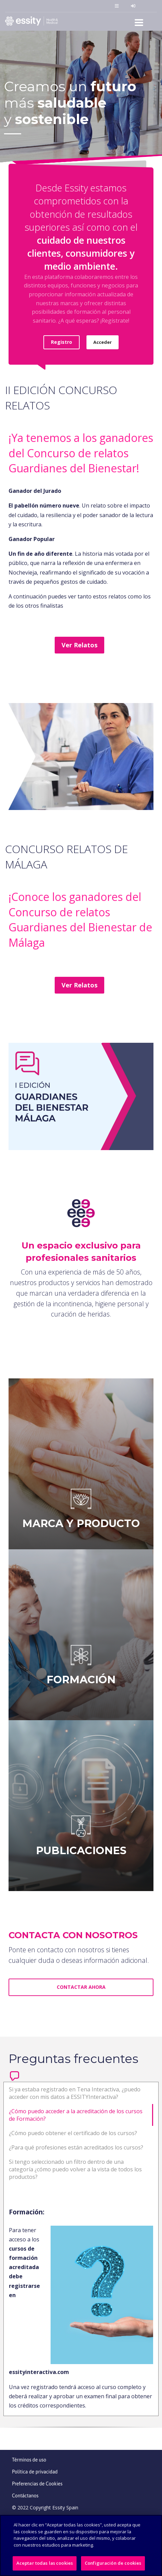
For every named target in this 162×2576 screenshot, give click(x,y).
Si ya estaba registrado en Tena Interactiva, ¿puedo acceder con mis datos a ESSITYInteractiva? (74, 2093)
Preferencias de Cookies (37, 2483)
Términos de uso (29, 2460)
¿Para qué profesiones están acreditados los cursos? (76, 2147)
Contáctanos (25, 2495)
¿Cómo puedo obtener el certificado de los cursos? (73, 2133)
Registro (61, 342)
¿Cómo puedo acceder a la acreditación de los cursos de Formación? (76, 2114)
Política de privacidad (35, 2471)
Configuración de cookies (113, 2563)
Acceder (102, 342)
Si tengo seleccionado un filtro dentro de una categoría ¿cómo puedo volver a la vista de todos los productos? (75, 2169)
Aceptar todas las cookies (44, 2563)
